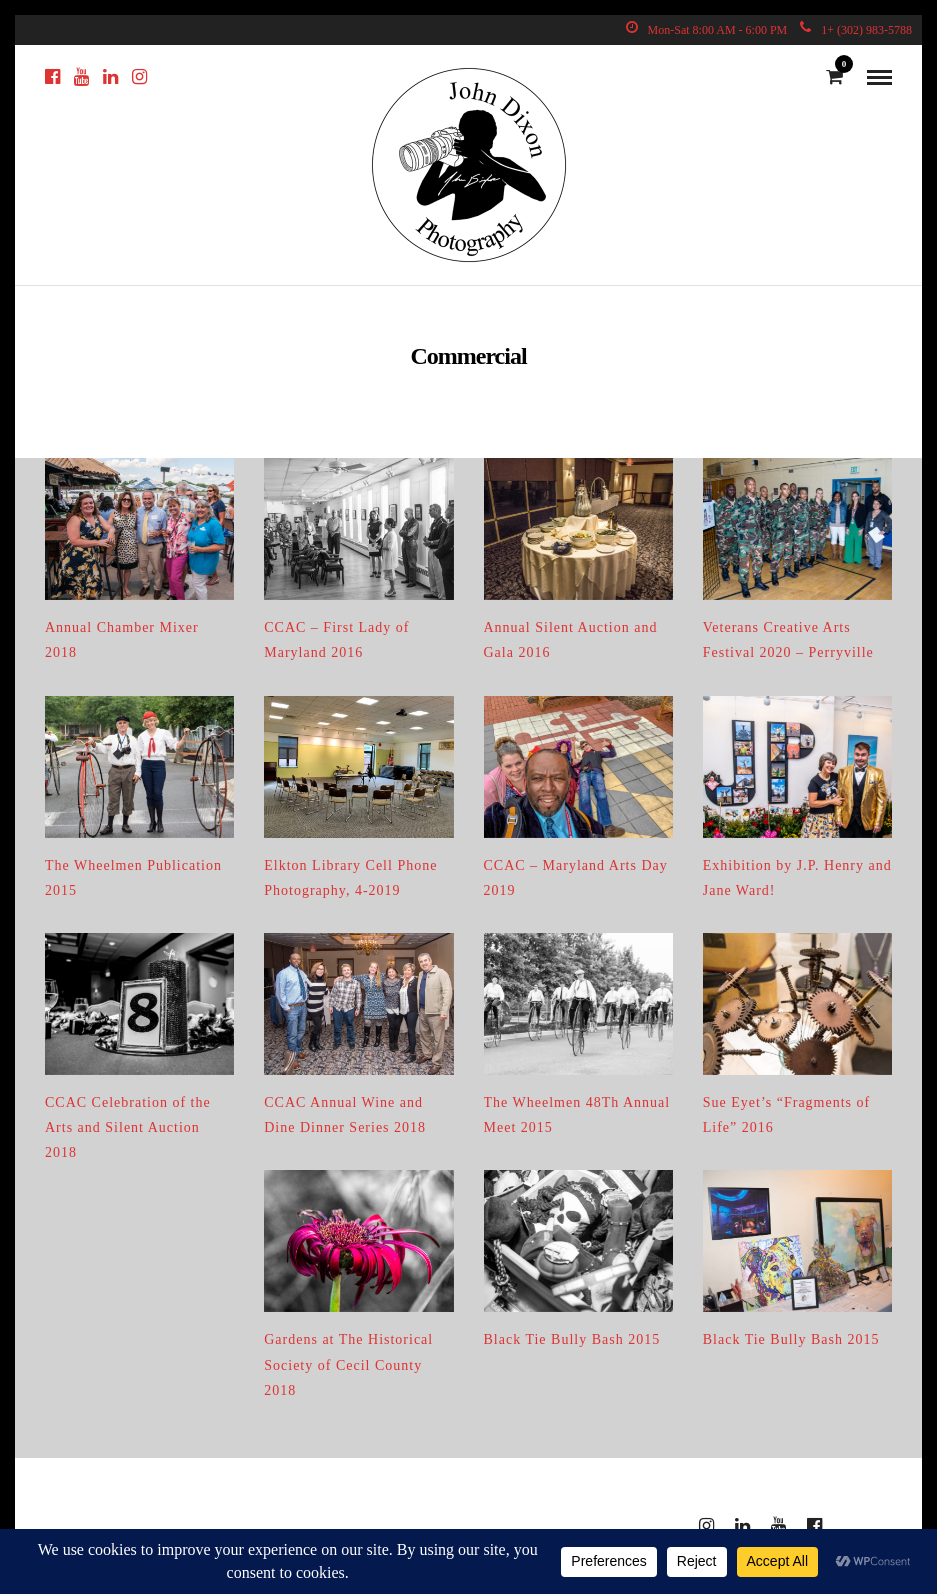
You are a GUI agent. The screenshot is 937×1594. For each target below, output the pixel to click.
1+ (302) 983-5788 (856, 30)
